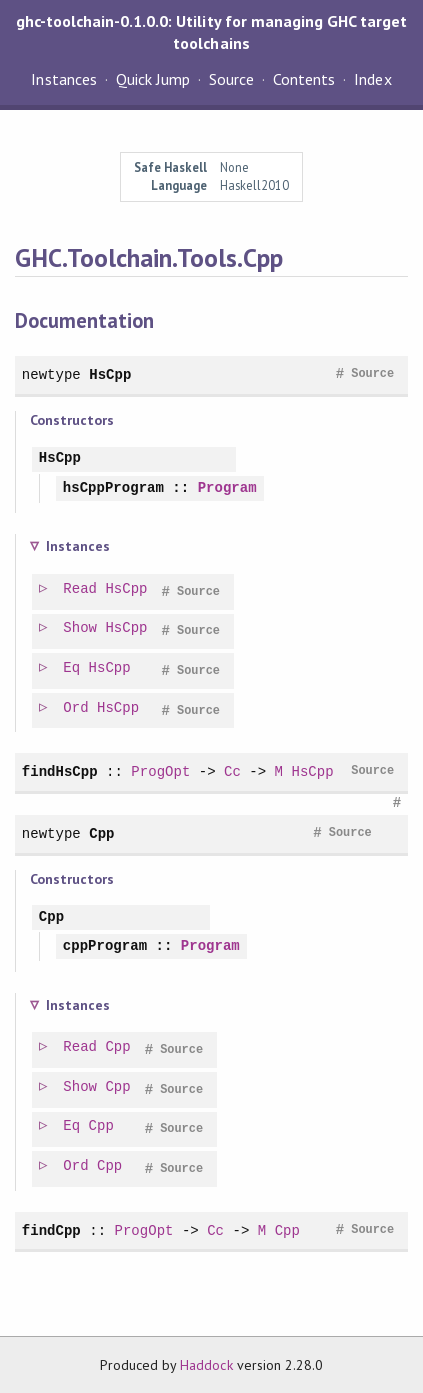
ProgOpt (160, 771)
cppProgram (105, 946)
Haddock (206, 1365)
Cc (232, 771)
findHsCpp (60, 771)
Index (372, 79)
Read (81, 589)
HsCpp (110, 374)
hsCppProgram (113, 488)
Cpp (101, 833)
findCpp (51, 1230)
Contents (304, 79)
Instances (63, 79)
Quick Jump (153, 79)
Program (227, 488)
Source (231, 79)
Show (81, 628)
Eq (72, 668)
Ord (76, 708)
